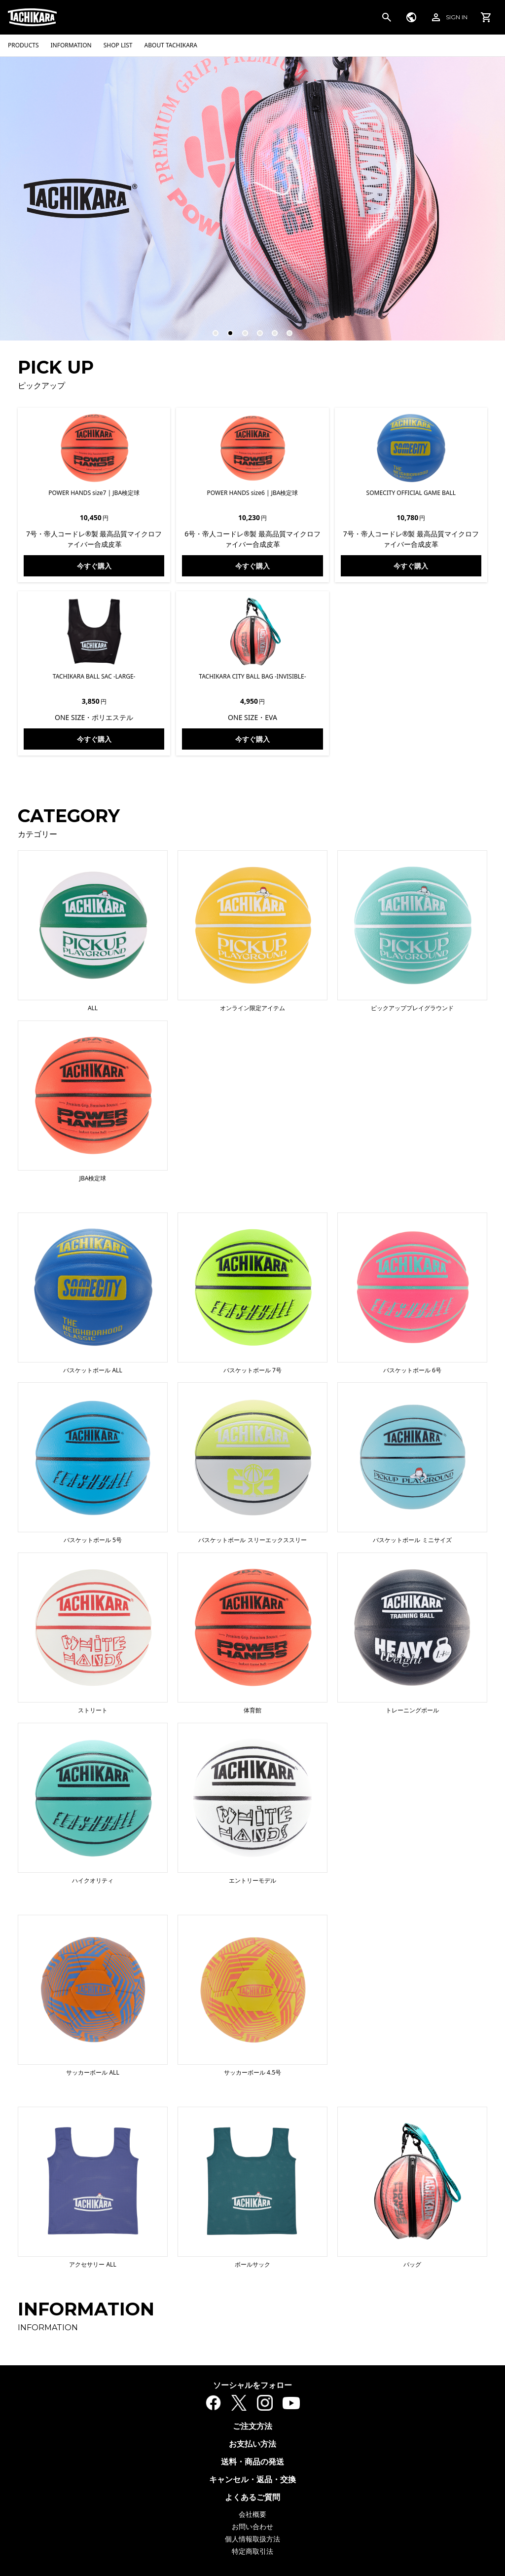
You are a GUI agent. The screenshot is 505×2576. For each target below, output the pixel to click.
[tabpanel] (252, 198)
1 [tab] (211, 329)
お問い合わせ (252, 2526)
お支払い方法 (252, 2443)
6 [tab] (285, 329)
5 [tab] (270, 329)
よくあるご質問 (252, 2497)
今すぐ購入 (94, 565)
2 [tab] (226, 329)
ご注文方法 (252, 2426)
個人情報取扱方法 (252, 2538)
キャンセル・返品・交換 (252, 2479)
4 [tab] (255, 329)
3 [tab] (241, 329)
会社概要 (252, 2514)
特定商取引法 (252, 2551)
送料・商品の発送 (252, 2461)
